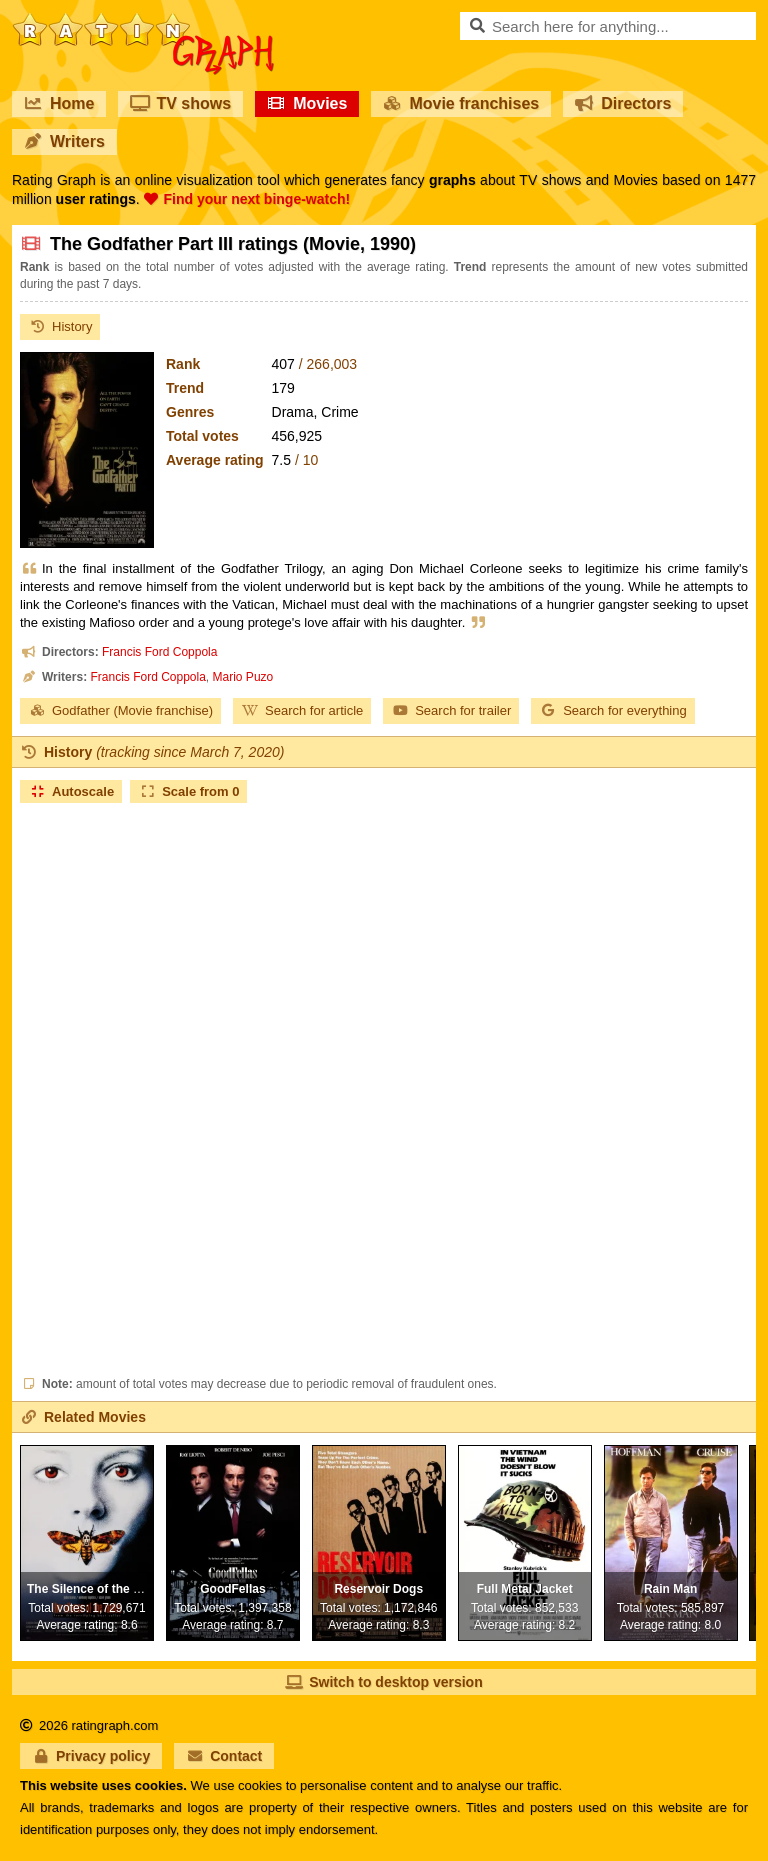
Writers (64, 141)
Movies (307, 103)
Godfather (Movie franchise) (120, 710)
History (60, 326)
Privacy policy (91, 1756)
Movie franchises (461, 103)
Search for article (302, 710)
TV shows (180, 103)
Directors (623, 103)
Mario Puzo (243, 677)
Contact (224, 1756)
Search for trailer (451, 710)
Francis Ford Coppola (159, 652)
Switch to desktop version (383, 1682)
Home (59, 103)
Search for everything (613, 710)
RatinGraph (143, 20)
